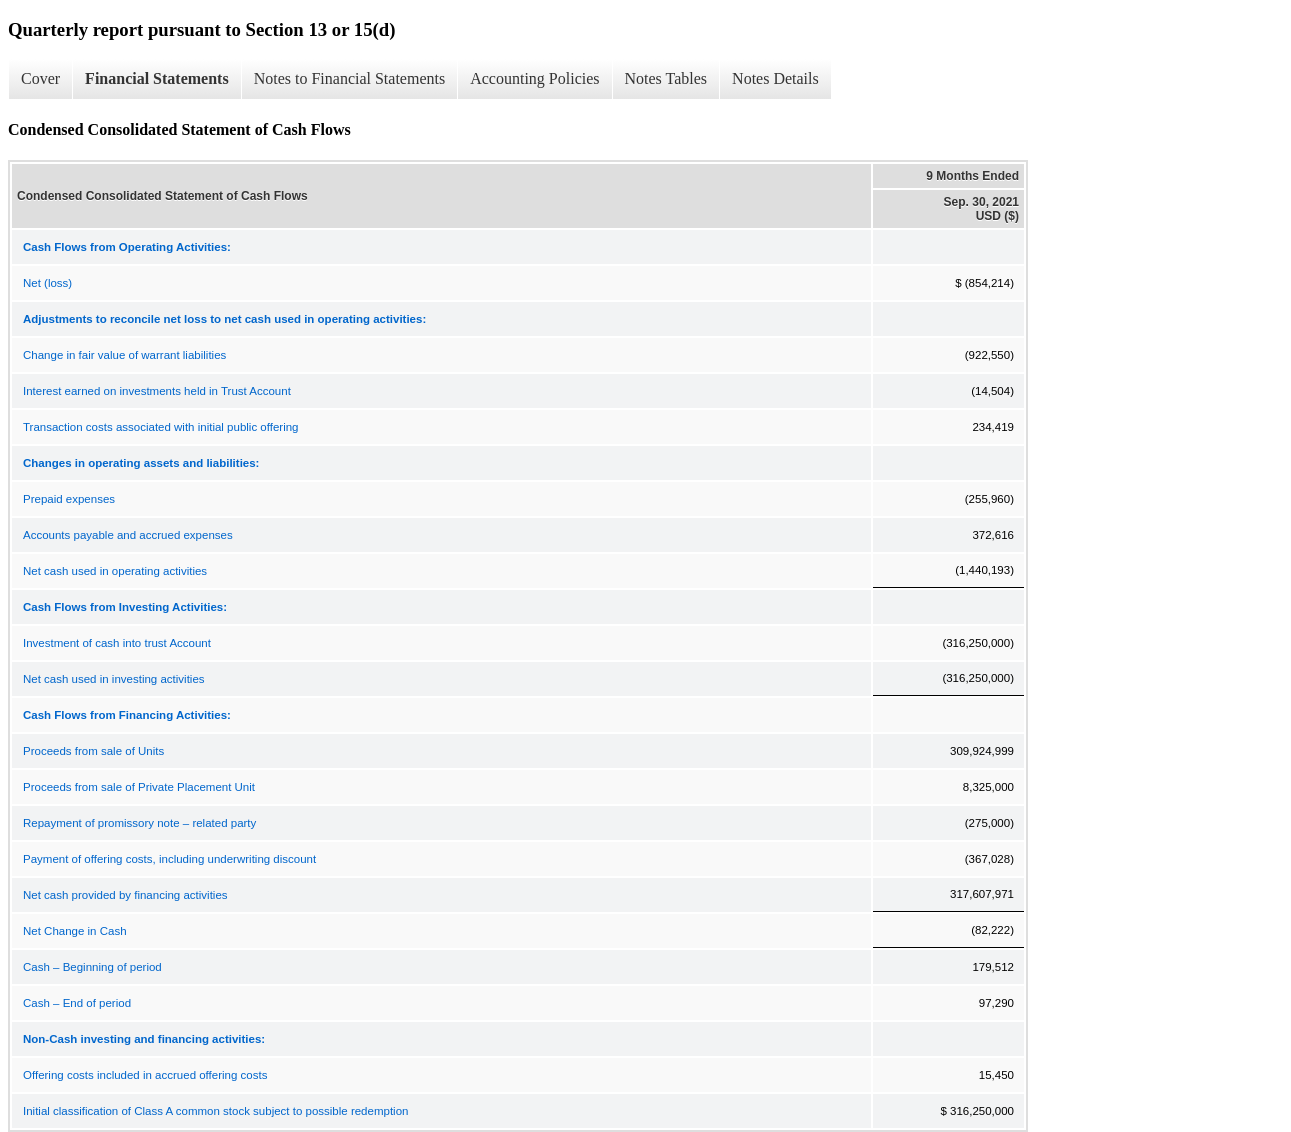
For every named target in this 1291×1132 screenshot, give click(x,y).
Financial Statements (157, 78)
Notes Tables (666, 78)
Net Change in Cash (75, 931)
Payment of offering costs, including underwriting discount (169, 859)
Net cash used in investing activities (114, 679)
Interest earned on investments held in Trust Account (157, 391)
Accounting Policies (534, 78)
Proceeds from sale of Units (93, 751)
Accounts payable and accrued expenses (128, 535)
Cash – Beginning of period (92, 967)
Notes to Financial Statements (350, 78)
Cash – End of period (77, 1003)
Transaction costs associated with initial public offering (161, 427)
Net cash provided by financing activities (125, 895)
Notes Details (775, 78)
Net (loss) (47, 283)
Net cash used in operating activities (115, 571)
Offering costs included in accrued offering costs (145, 1075)
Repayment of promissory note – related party (139, 823)
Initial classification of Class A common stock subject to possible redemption (215, 1111)
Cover (40, 78)
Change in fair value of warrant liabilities (124, 355)
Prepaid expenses (69, 499)
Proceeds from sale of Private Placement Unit (139, 787)
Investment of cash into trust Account (117, 643)
